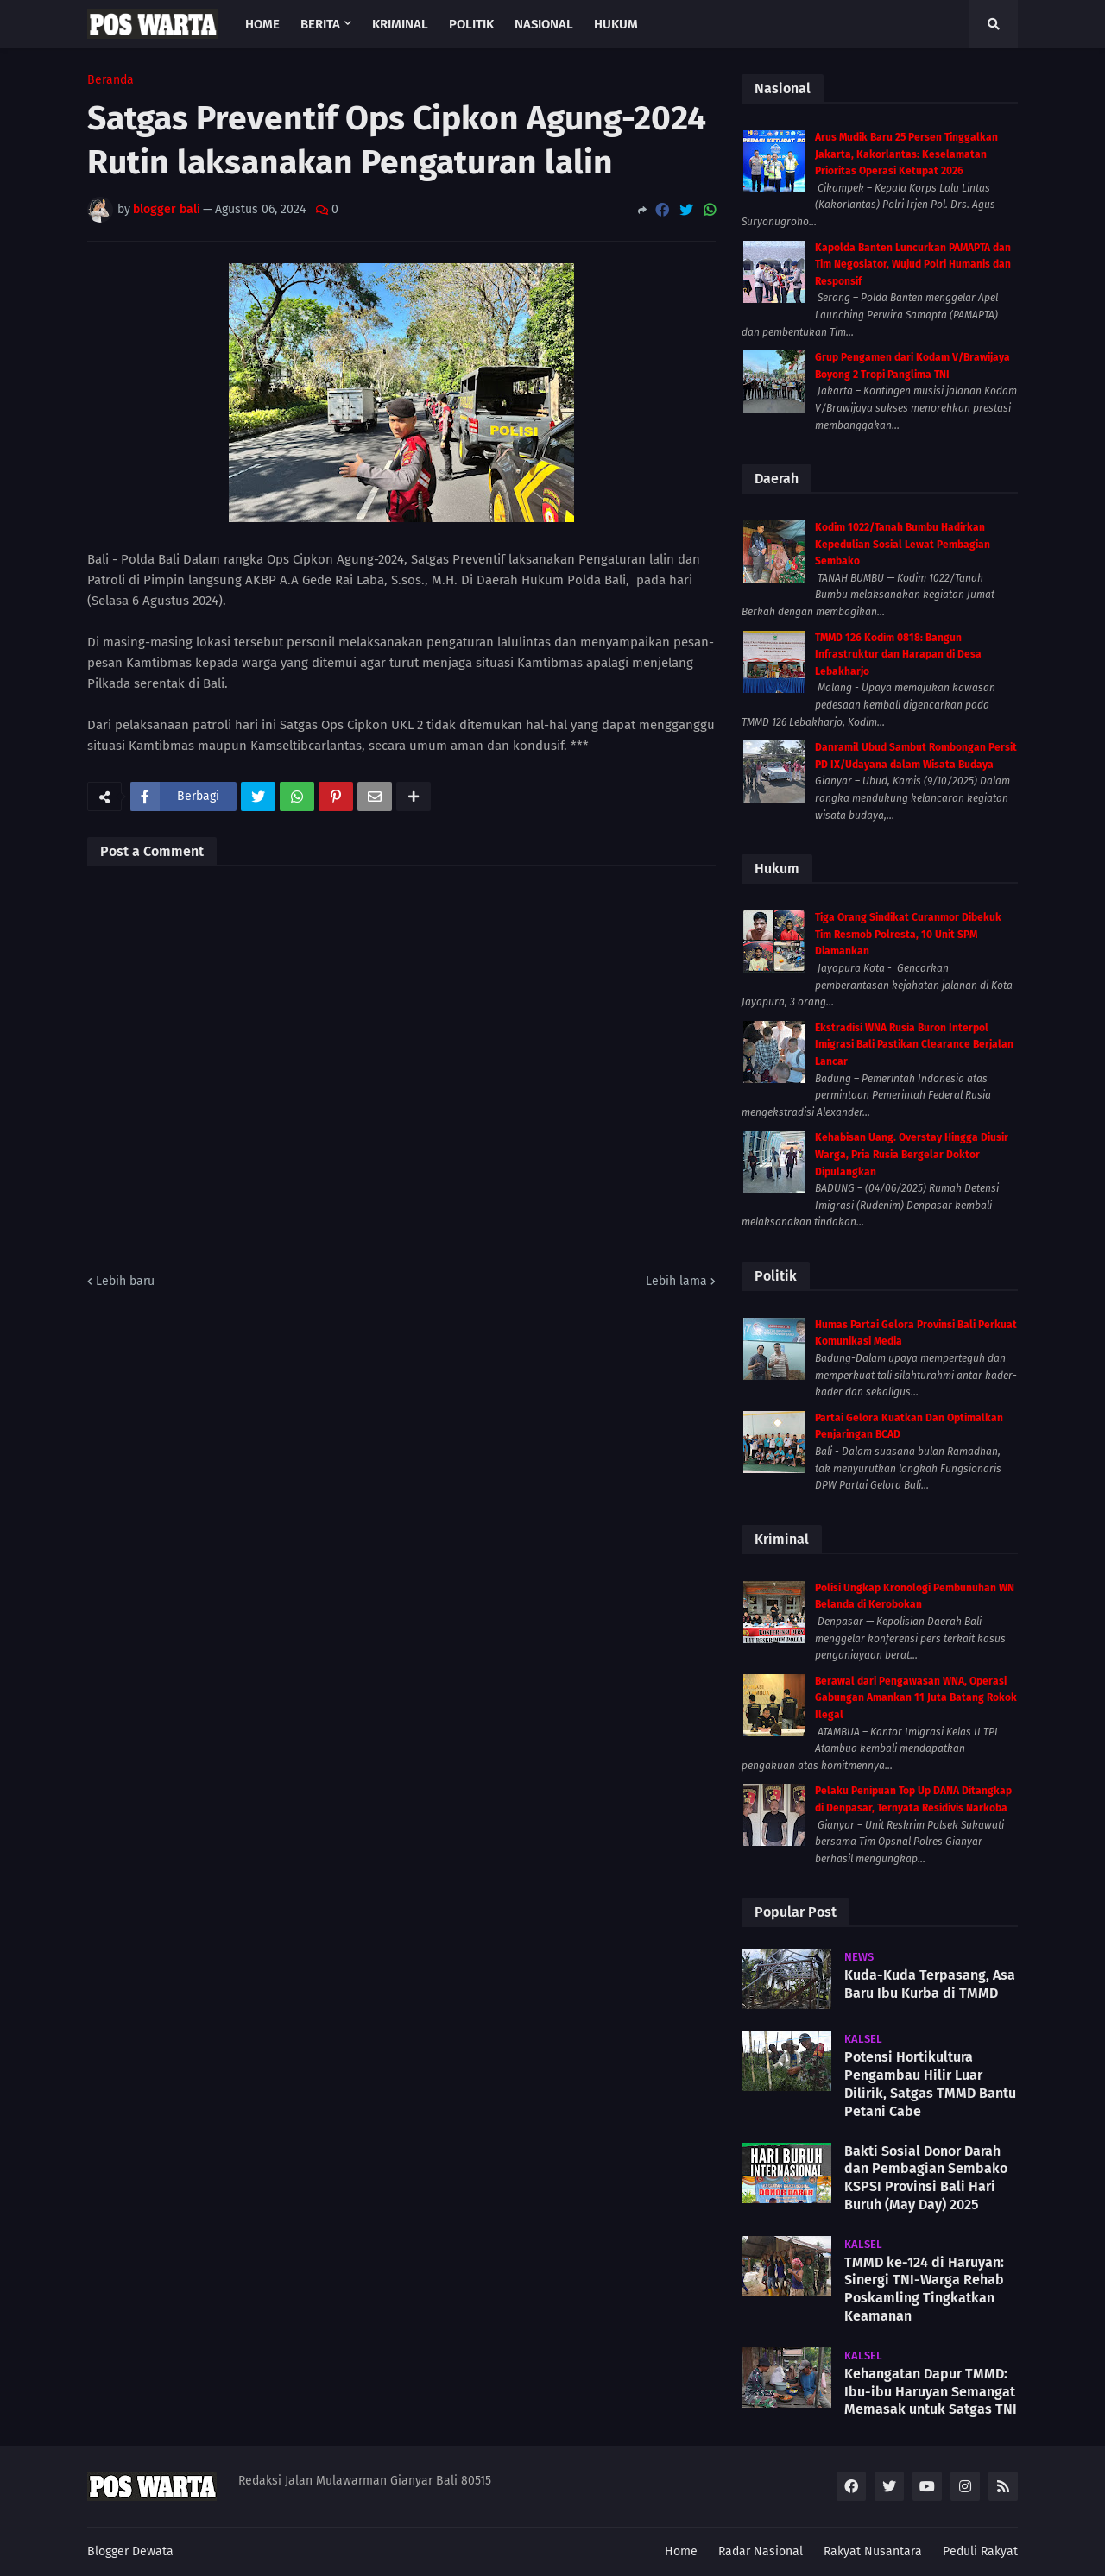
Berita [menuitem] (320, 24)
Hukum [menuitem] (616, 24)
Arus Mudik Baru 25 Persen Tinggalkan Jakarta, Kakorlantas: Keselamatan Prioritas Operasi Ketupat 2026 (906, 154)
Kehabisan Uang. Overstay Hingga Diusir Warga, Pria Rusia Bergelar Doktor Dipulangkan (911, 1154)
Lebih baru (125, 1281)
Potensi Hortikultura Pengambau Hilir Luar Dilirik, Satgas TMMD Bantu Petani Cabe (930, 2084)
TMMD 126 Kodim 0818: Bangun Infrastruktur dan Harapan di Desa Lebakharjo (898, 654)
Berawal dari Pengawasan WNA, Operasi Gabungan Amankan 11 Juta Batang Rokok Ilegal (916, 1698)
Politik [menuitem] (471, 24)
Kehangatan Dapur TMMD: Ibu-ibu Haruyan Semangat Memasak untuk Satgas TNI (930, 2391)
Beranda (110, 80)
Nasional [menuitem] (544, 24)
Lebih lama (676, 1281)
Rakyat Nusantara (873, 2551)
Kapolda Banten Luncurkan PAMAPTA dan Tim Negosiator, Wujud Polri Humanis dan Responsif (913, 264)
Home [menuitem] (262, 24)
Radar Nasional (760, 2551)
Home (681, 2551)
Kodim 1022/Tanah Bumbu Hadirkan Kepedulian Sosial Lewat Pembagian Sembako (902, 544)
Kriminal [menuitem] (400, 24)
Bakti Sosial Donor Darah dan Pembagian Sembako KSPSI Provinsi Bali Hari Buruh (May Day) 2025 (925, 2178)
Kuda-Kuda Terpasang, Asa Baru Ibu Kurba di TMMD (929, 1984)
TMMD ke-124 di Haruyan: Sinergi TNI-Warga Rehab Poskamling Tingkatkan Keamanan (924, 2289)
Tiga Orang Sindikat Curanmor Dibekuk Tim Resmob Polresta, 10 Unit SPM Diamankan (908, 934)
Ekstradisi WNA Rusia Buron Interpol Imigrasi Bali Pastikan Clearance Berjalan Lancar (914, 1045)
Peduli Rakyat (980, 2551)
